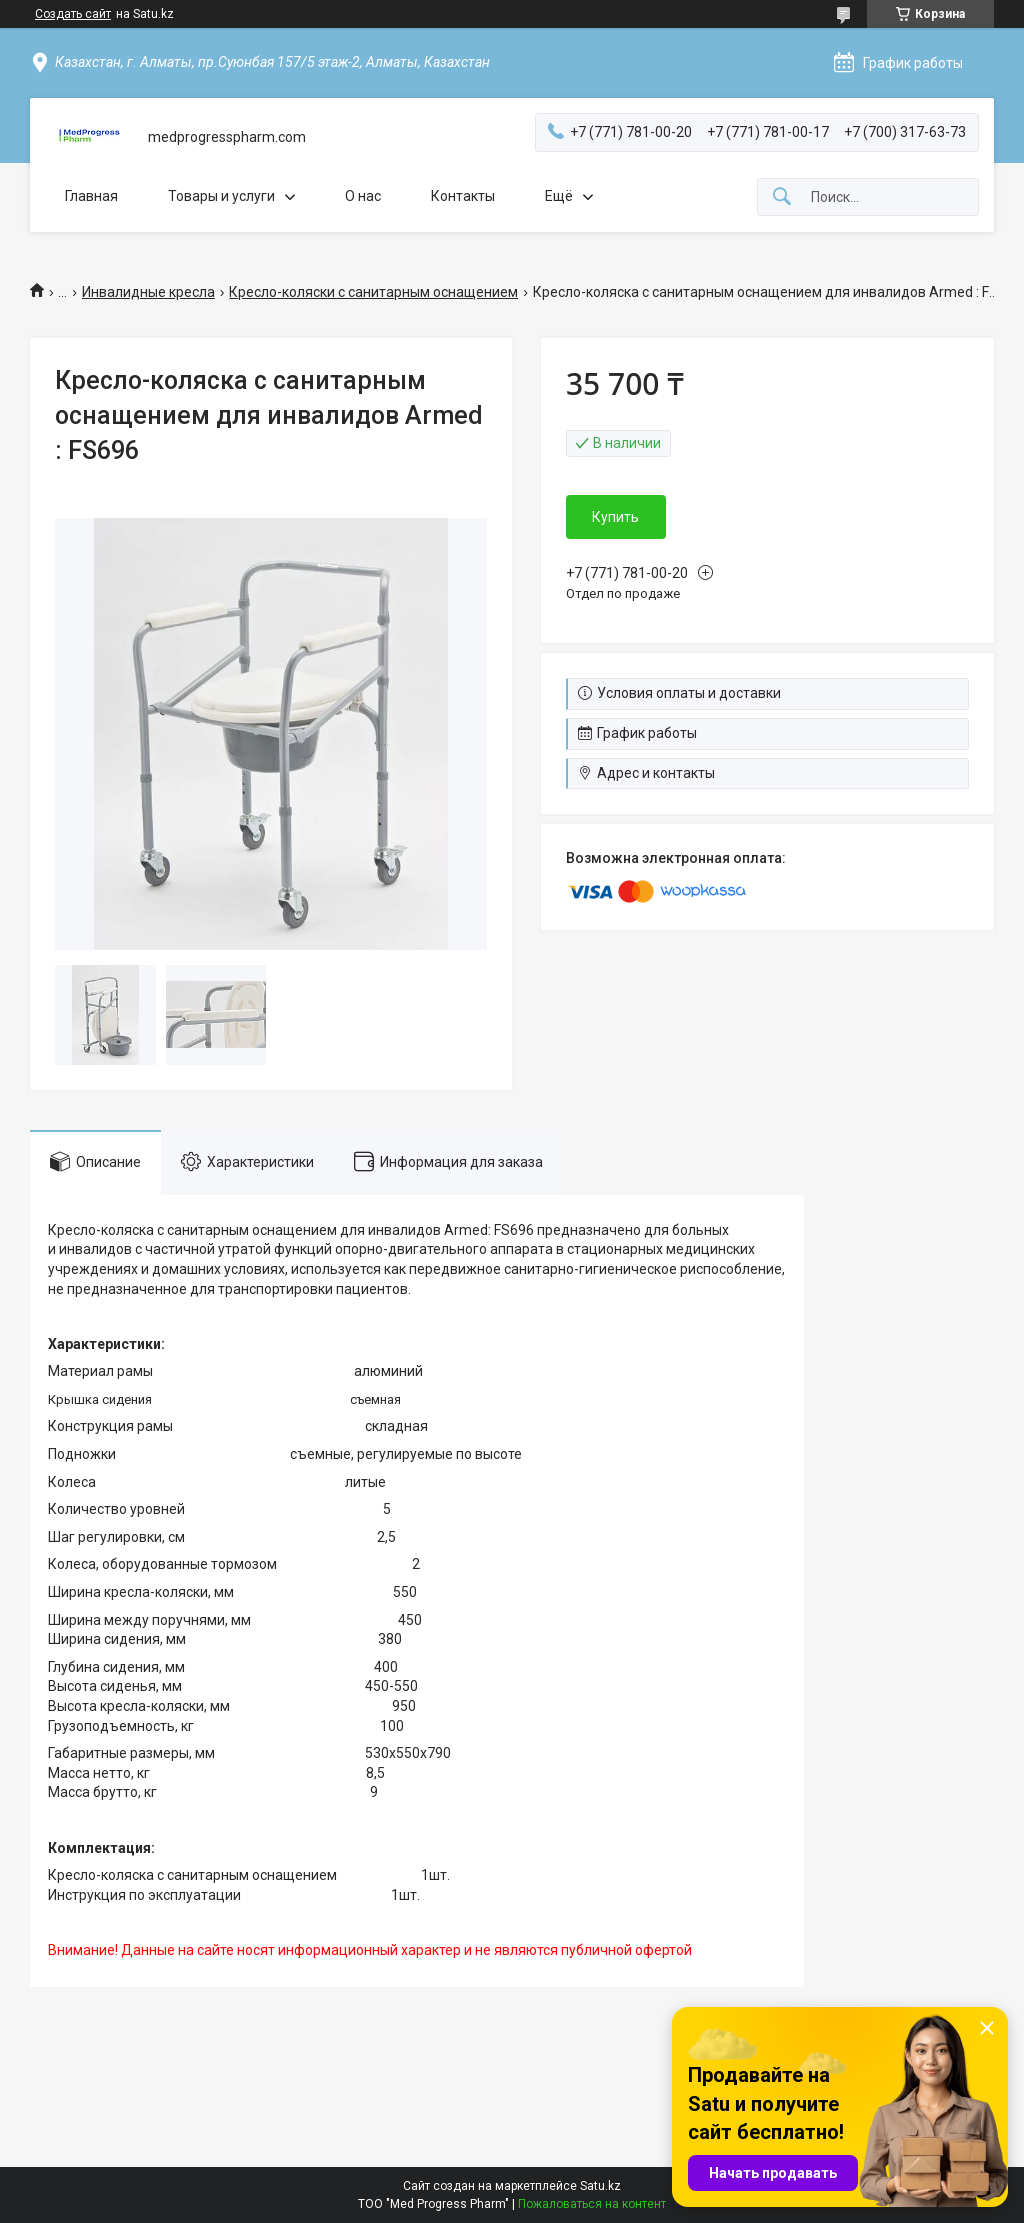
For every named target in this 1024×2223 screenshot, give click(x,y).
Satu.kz (600, 2186)
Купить (615, 517)
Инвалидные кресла (148, 292)
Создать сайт (73, 14)
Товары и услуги (221, 196)
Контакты (463, 196)
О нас (363, 196)
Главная (91, 196)
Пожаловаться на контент (592, 2204)
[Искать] (782, 197)
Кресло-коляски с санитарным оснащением (373, 292)
